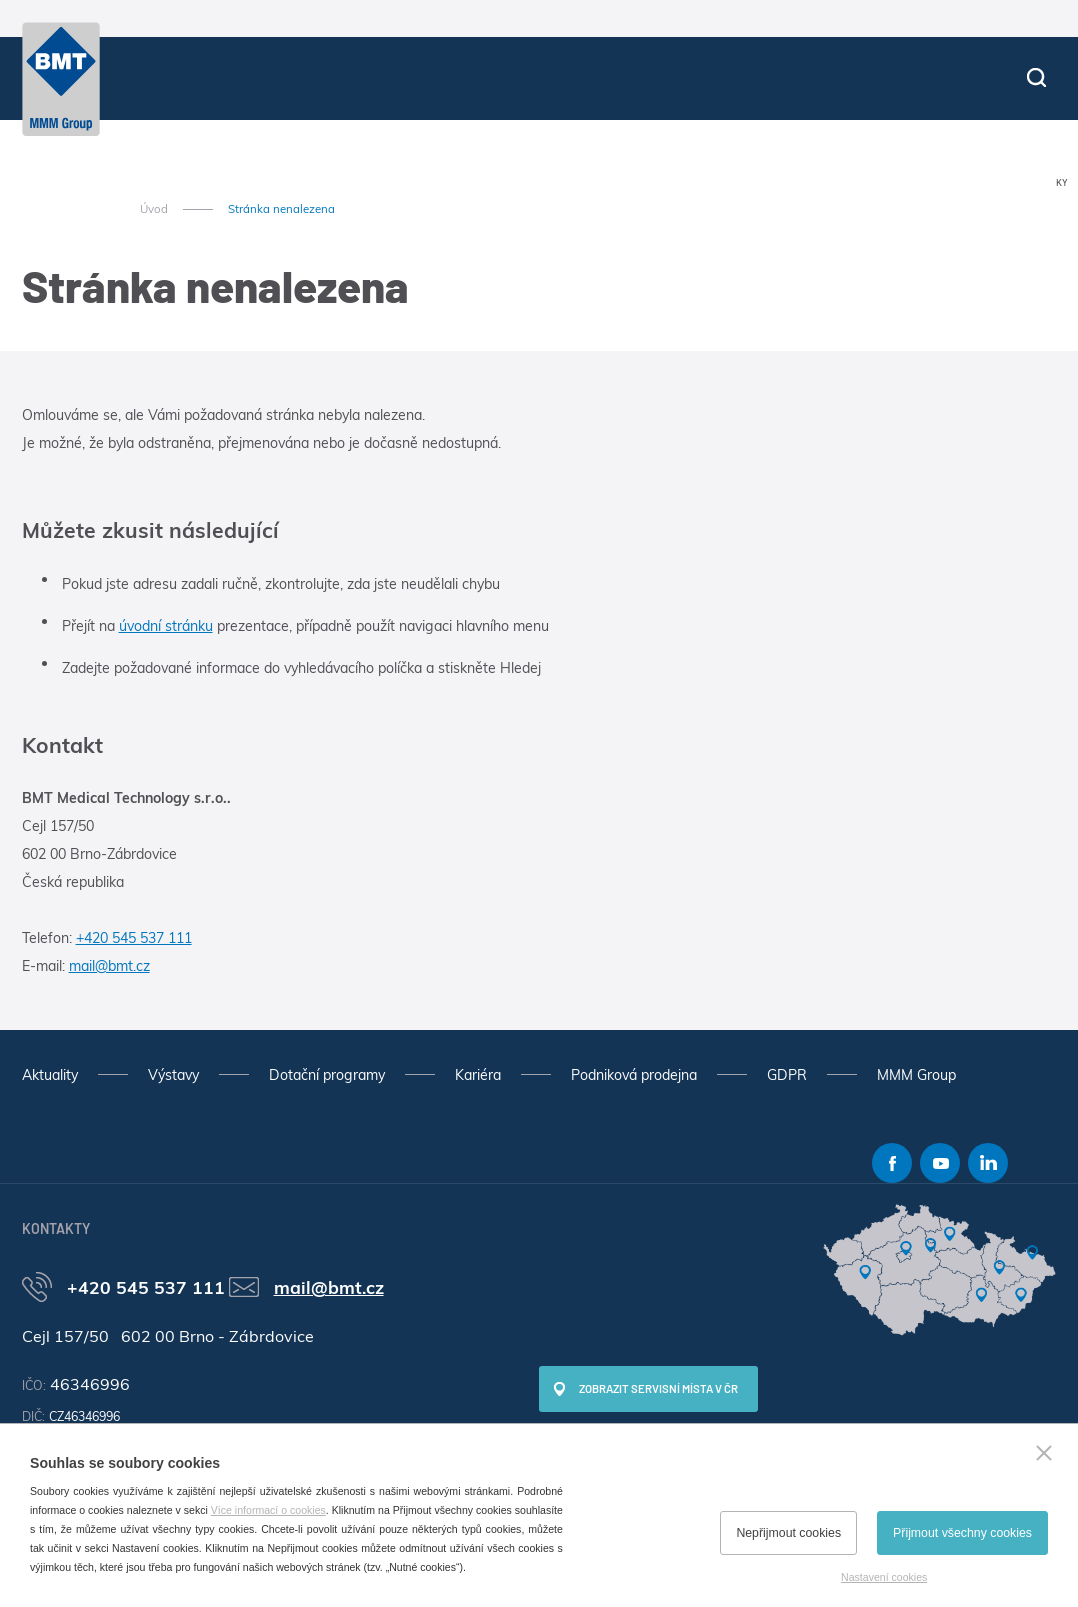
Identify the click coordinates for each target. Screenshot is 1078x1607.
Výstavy (173, 1075)
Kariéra (478, 1075)
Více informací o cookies (268, 1510)
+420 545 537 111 (134, 938)
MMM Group (916, 1075)
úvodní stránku (166, 626)
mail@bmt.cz (109, 966)
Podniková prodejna (634, 1075)
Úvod (154, 209)
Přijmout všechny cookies (962, 1533)
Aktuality (50, 1075)
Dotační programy (327, 1075)
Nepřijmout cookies (788, 1533)
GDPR (787, 1075)
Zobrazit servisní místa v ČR (658, 1388)
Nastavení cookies (884, 1577)
